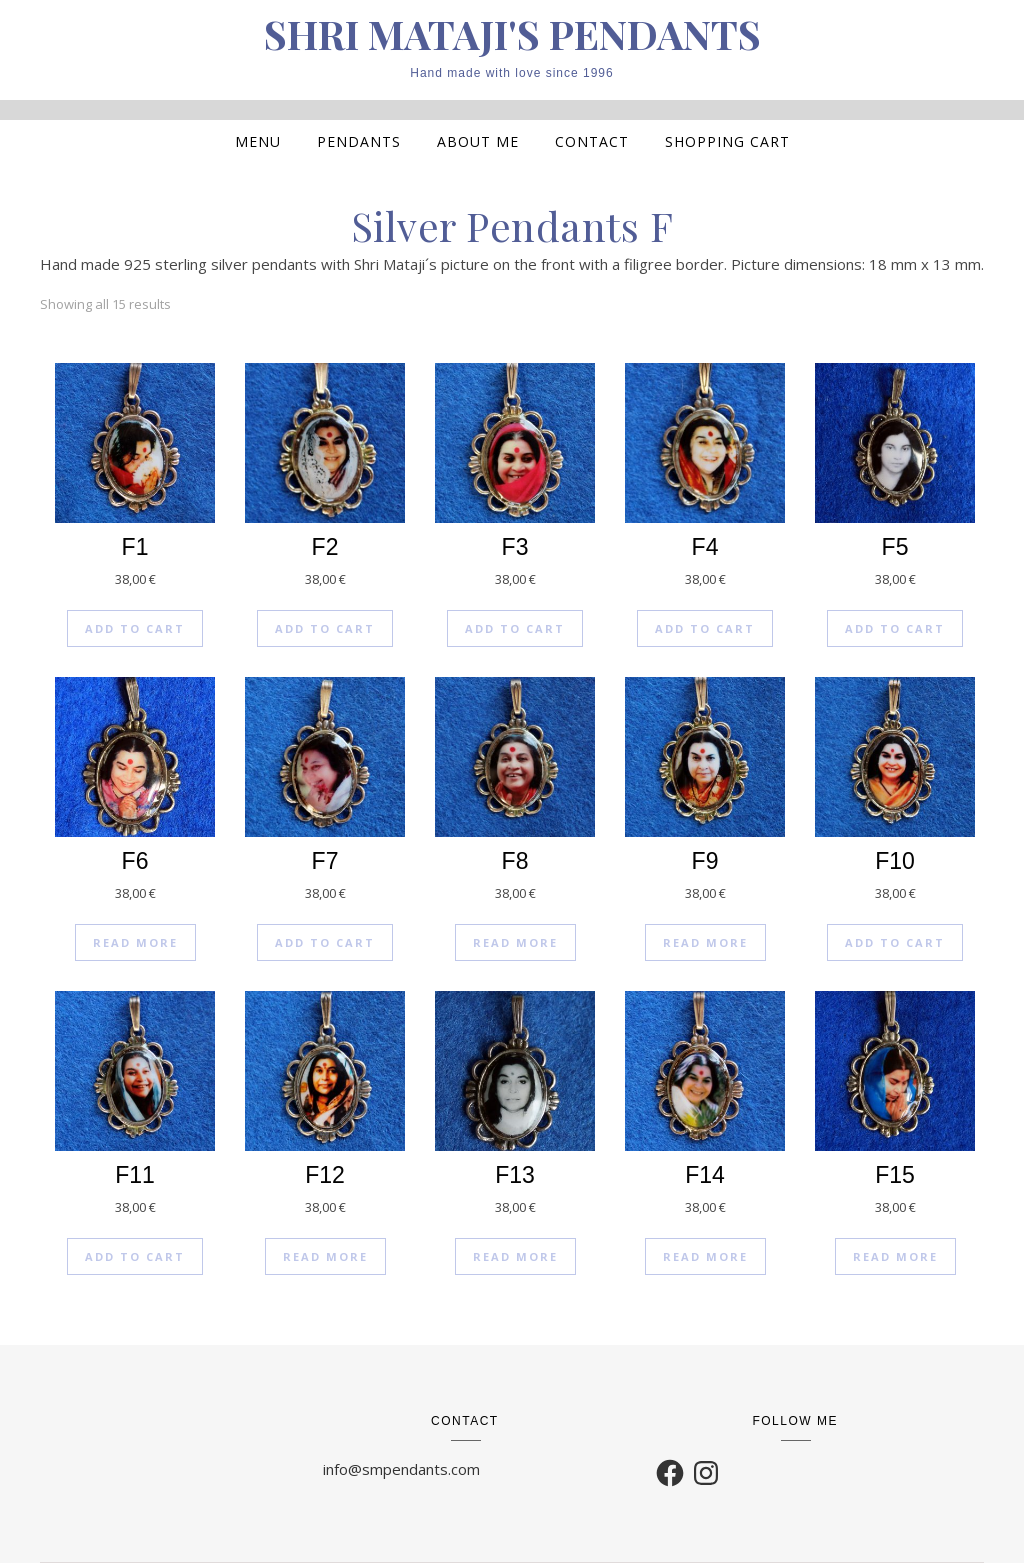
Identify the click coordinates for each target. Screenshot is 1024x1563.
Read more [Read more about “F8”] (515, 942)
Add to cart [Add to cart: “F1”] (135, 628)
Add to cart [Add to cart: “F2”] (325, 628)
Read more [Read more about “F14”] (705, 1256)
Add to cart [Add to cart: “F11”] (135, 1256)
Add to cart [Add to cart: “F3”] (515, 628)
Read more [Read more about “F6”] (135, 942)
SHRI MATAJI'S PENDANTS (512, 34)
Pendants (359, 141)
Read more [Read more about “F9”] (705, 942)
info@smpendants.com (401, 1469)
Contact (592, 141)
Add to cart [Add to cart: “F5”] (895, 628)
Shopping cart (727, 141)
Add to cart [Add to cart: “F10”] (895, 942)
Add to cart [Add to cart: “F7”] (325, 942)
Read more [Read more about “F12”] (325, 1256)
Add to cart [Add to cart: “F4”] (705, 628)
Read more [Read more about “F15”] (895, 1256)
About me (478, 141)
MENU (258, 141)
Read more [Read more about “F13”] (515, 1256)
